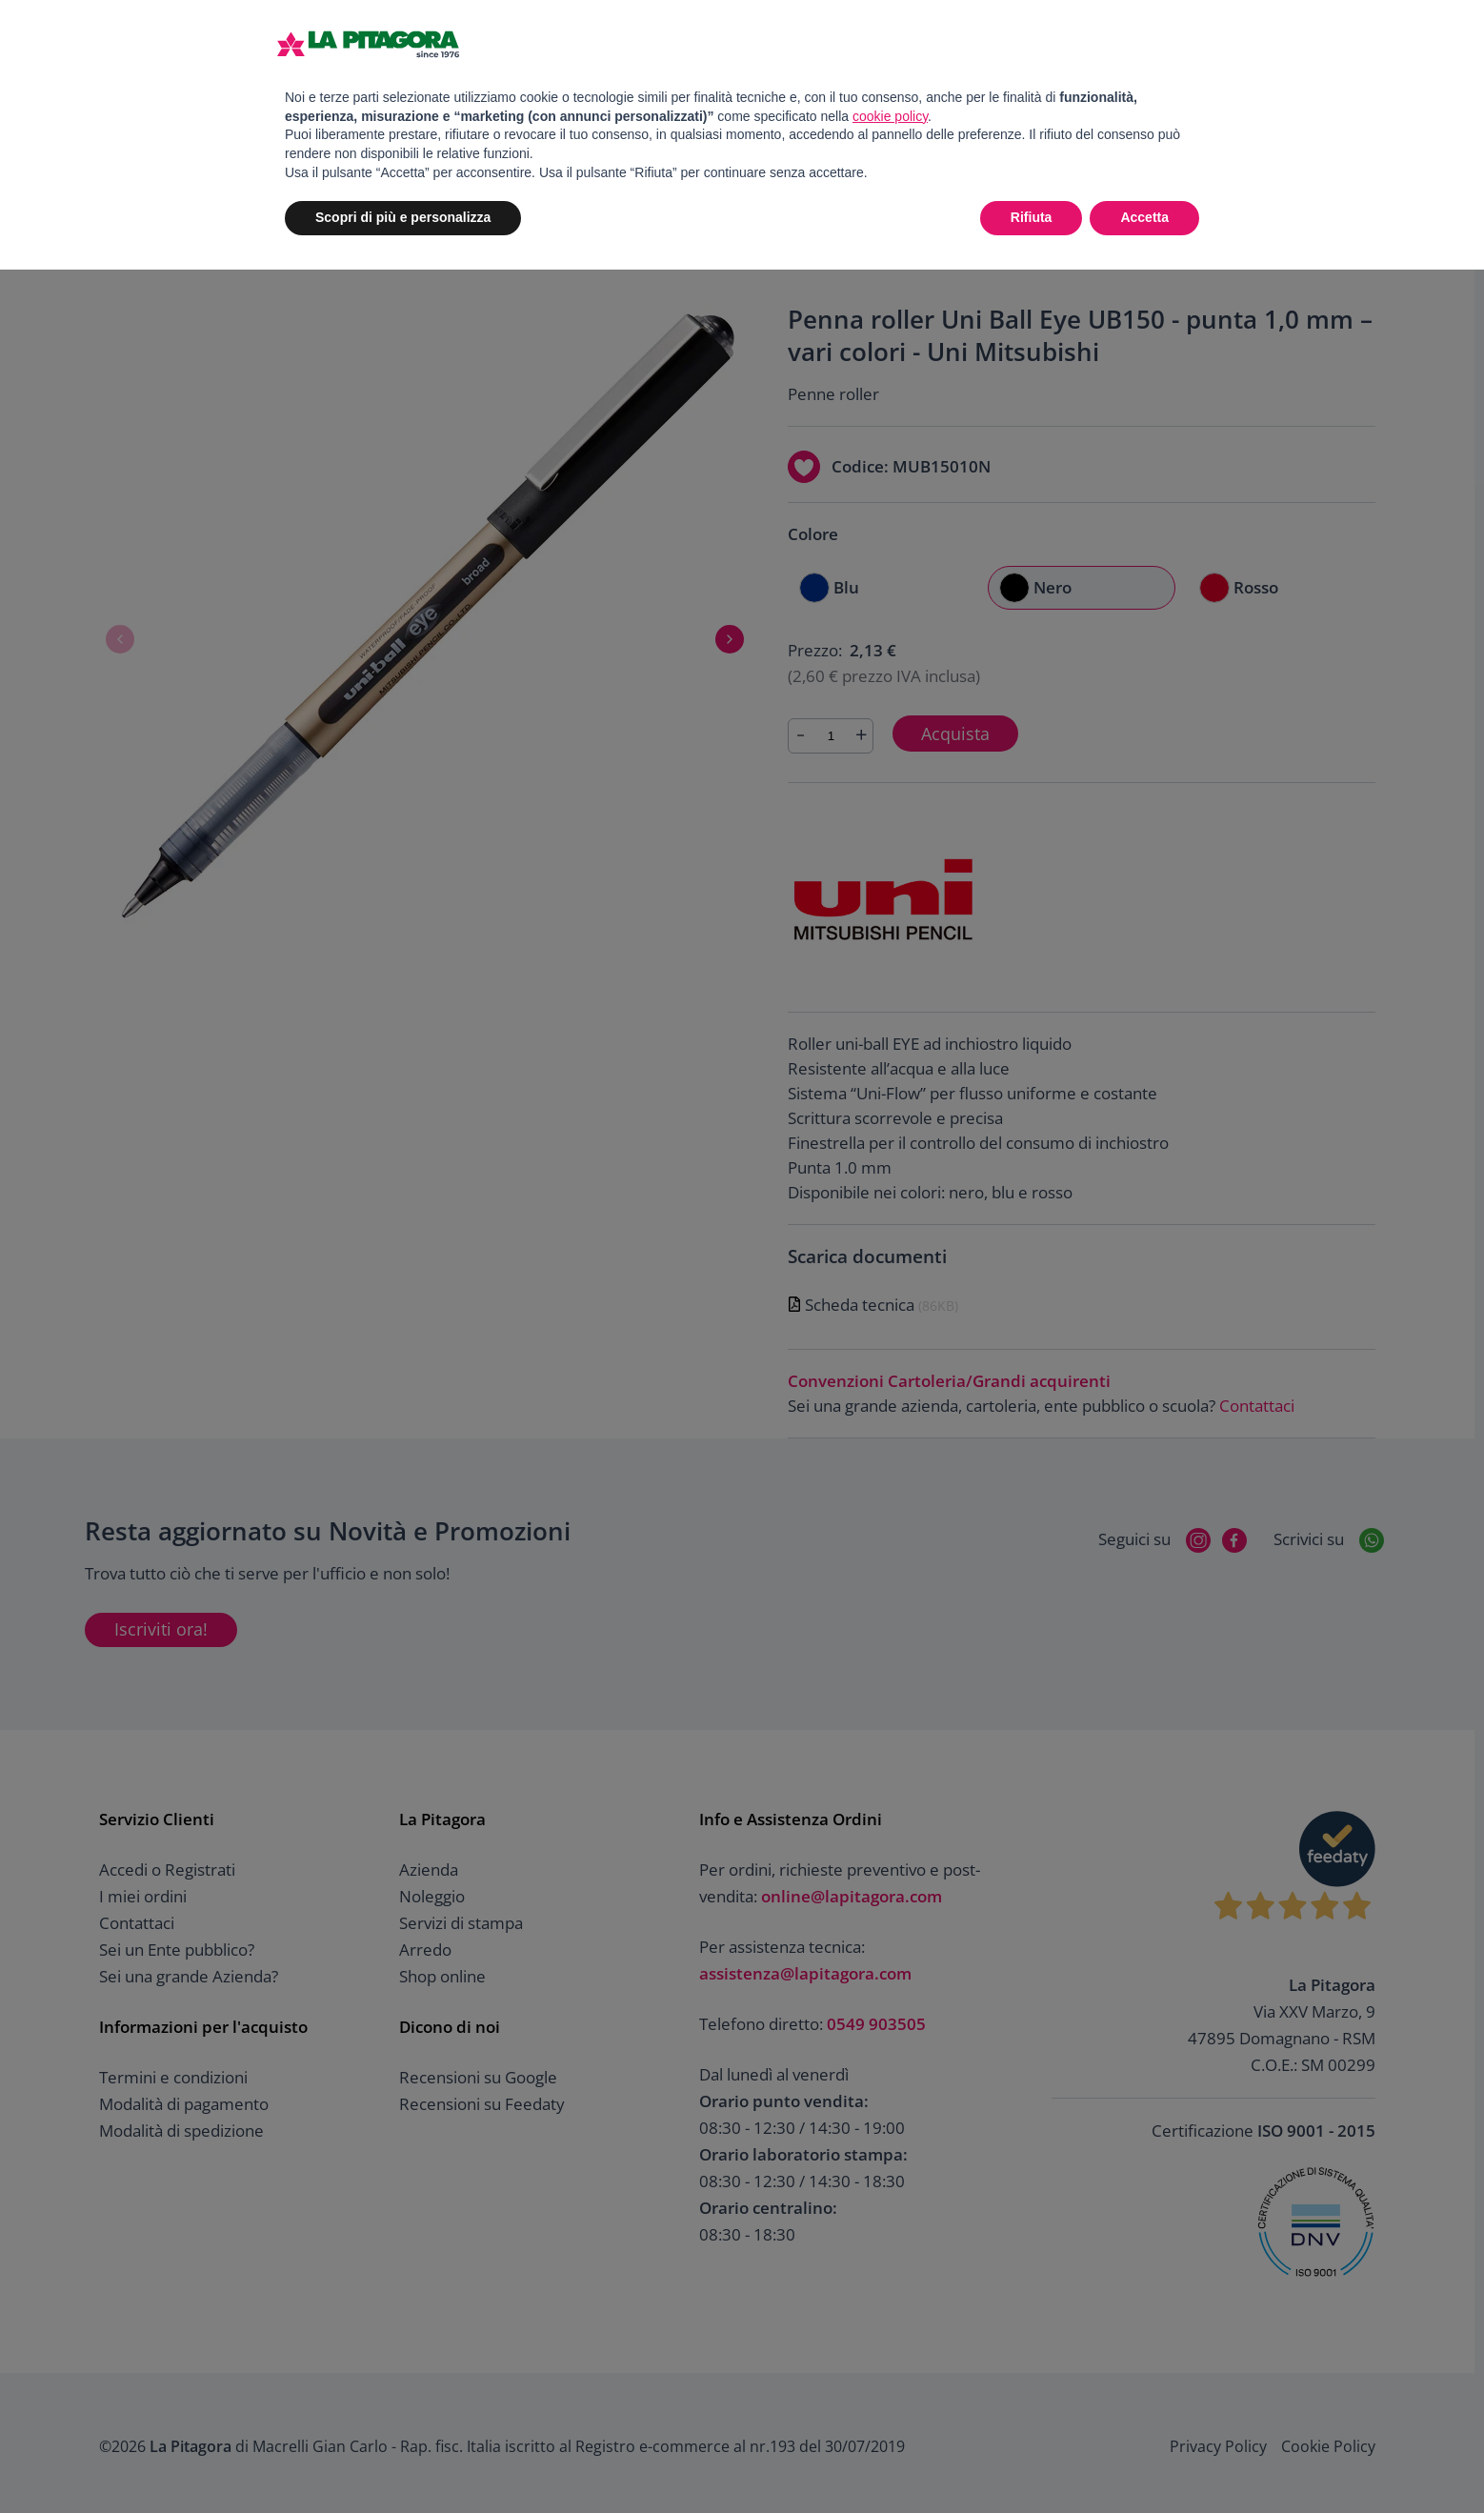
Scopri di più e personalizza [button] (403, 217)
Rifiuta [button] (1032, 217)
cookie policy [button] (890, 116)
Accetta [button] (1144, 217)
